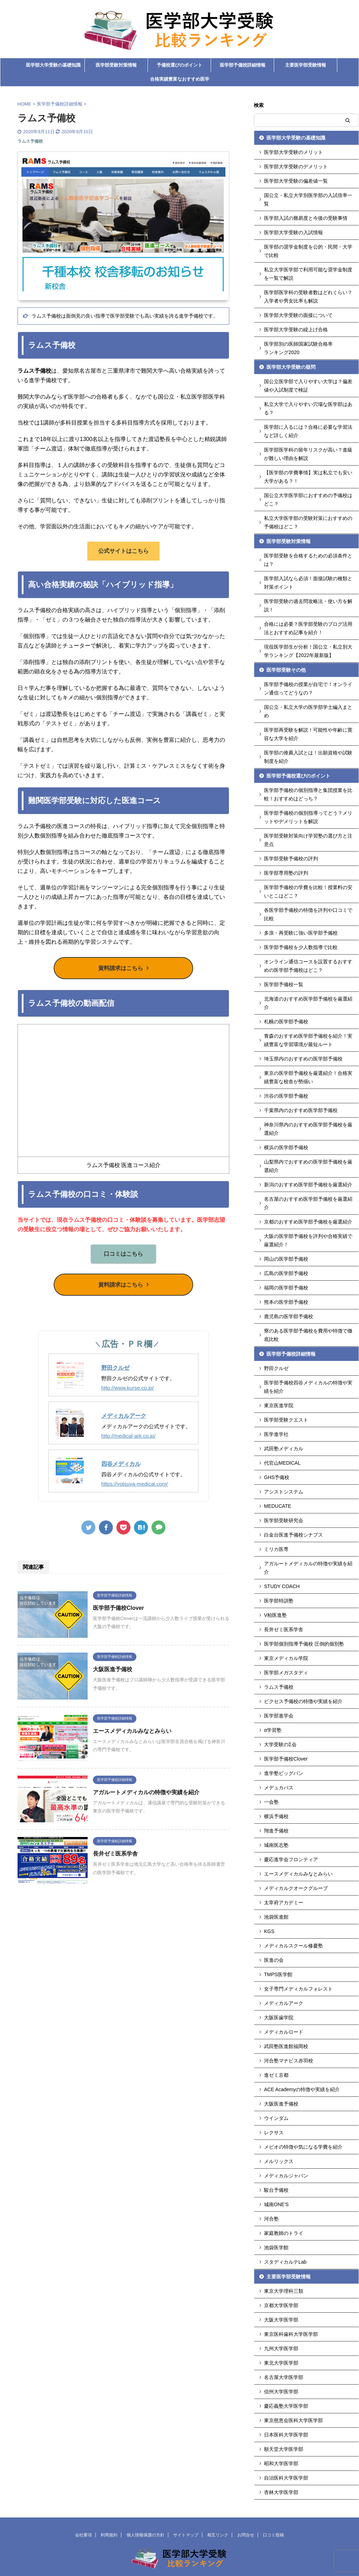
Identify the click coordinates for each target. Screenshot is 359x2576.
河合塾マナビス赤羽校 (288, 2060)
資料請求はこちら (120, 968)
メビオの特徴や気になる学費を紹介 (303, 2147)
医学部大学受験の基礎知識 (53, 65)
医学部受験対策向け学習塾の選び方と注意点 (308, 840)
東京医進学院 (278, 1405)
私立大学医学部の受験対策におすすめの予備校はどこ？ (308, 522)
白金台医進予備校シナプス (293, 1535)
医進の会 (274, 1960)
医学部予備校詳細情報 (242, 65)
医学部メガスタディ (286, 1672)
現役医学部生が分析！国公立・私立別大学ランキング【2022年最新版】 (308, 651)
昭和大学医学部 (281, 2463)
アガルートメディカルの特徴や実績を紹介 (146, 1792)
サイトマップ (185, 2535)
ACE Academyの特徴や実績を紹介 (302, 2089)
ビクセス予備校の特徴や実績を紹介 (303, 1701)
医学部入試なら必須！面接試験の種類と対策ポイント (308, 583)
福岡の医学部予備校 (286, 1287)
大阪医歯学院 (278, 2017)
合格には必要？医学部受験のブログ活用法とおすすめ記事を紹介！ (308, 628)
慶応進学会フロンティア (291, 1859)
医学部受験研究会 (283, 1520)
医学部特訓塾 (278, 1601)
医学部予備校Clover (118, 1608)
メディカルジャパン (286, 2175)
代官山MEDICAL (282, 1463)
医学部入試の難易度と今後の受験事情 (305, 218)
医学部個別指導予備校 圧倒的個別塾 (304, 1644)
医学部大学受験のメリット (293, 152)
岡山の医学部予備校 (286, 1259)
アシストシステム (283, 1491)
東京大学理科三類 (283, 2291)
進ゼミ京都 (276, 2075)
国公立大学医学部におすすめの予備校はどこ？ (308, 500)
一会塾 (271, 1802)
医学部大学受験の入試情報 (293, 232)
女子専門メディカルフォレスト (298, 1989)
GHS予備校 (276, 1477)
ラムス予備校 (278, 1687)
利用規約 (109, 2535)
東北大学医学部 (281, 2363)
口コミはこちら (123, 1254)
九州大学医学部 (281, 2348)
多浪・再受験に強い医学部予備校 (301, 933)
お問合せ (245, 2535)
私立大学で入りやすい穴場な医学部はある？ (308, 408)
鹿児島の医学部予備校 (288, 1316)
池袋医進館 (276, 1917)
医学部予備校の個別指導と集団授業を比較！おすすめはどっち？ (308, 794)
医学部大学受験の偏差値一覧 (296, 181)
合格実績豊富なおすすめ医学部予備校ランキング (179, 81)
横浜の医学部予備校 (286, 1147)
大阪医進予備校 (112, 1669)
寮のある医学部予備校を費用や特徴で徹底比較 (308, 1335)
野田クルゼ (115, 1367)
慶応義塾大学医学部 (286, 2406)
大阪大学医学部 (281, 2320)
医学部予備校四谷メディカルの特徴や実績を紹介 (308, 1387)
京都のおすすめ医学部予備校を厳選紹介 (308, 1222)
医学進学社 (276, 1434)
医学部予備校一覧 (283, 984)
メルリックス (278, 2161)
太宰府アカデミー (283, 1902)
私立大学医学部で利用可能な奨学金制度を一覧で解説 (308, 274)
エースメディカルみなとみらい (132, 1731)
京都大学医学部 (281, 2305)
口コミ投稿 (273, 2535)
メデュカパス (278, 1787)
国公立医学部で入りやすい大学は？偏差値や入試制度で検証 (308, 386)
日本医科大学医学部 (286, 2435)
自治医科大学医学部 (286, 2478)
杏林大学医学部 (281, 2492)
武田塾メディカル (283, 1448)
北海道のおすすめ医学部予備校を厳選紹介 (308, 1003)
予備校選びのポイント (179, 65)
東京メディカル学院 (286, 1658)
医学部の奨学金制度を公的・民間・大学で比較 (308, 251)
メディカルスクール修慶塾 (293, 1945)
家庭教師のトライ (283, 2233)
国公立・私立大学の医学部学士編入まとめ (308, 711)
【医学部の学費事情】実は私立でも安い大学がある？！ (308, 477)
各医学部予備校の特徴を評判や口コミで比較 (308, 914)
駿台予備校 (276, 2190)
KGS (269, 1931)
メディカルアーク (123, 1415)
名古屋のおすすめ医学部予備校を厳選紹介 (308, 1203)
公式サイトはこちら (123, 551)
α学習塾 (273, 1730)
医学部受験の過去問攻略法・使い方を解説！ (308, 605)
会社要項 (83, 2535)
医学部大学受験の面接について (298, 315)
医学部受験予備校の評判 (291, 858)
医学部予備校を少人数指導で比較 (301, 947)
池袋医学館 (276, 2247)
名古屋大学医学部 (283, 2377)
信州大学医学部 (281, 2391)
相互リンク (217, 2535)
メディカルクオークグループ (296, 1888)
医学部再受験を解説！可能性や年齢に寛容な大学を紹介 (308, 734)
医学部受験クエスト (286, 1420)
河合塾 (271, 2219)
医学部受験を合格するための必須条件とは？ (308, 560)
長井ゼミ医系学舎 (115, 1854)
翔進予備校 (276, 1830)
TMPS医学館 (278, 1974)
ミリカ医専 (276, 1549)
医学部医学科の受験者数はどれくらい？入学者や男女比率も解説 (308, 297)
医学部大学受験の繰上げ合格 (296, 329)
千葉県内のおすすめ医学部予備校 (301, 1110)
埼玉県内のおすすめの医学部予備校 (303, 1059)
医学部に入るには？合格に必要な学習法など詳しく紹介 (308, 431)
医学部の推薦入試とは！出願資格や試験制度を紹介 (308, 757)
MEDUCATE (277, 1506)
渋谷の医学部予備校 (286, 1096)
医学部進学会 (278, 1716)
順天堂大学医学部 (283, 2449)
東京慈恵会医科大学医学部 (293, 2420)
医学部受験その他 (286, 670)
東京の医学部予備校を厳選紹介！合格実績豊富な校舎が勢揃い (308, 1077)
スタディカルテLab (285, 2262)
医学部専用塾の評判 (286, 873)
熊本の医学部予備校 (286, 1302)
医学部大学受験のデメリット (296, 166)
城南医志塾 (276, 1845)
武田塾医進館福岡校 (286, 2046)
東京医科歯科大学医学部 (291, 2334)
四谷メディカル (121, 1463)
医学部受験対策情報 (116, 65)
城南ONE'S (276, 2204)
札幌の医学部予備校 (286, 1021)
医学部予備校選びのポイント (298, 776)
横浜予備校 (276, 1816)
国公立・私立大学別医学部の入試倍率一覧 (308, 199)
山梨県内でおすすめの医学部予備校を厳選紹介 (308, 1166)
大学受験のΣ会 (280, 1744)
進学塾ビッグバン (283, 1773)
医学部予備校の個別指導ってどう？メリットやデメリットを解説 (308, 817)
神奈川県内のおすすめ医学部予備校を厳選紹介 (308, 1129)
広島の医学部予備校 (286, 1273)
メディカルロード (283, 2032)
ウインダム (276, 2118)
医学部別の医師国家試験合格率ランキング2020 (298, 348)
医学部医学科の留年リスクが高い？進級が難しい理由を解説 (308, 454)
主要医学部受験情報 (305, 65)
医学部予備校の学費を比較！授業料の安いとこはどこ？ (308, 891)
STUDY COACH (282, 1586)
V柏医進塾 (275, 1615)
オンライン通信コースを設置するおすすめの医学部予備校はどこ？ (308, 966)
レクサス (274, 2132)
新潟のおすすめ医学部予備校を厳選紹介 (308, 1184)
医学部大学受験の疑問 (291, 367)
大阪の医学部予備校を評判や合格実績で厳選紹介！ (308, 1240)
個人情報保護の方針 (145, 2535)
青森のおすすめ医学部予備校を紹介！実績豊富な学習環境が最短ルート (308, 1040)
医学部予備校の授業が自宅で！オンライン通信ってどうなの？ (308, 689)
